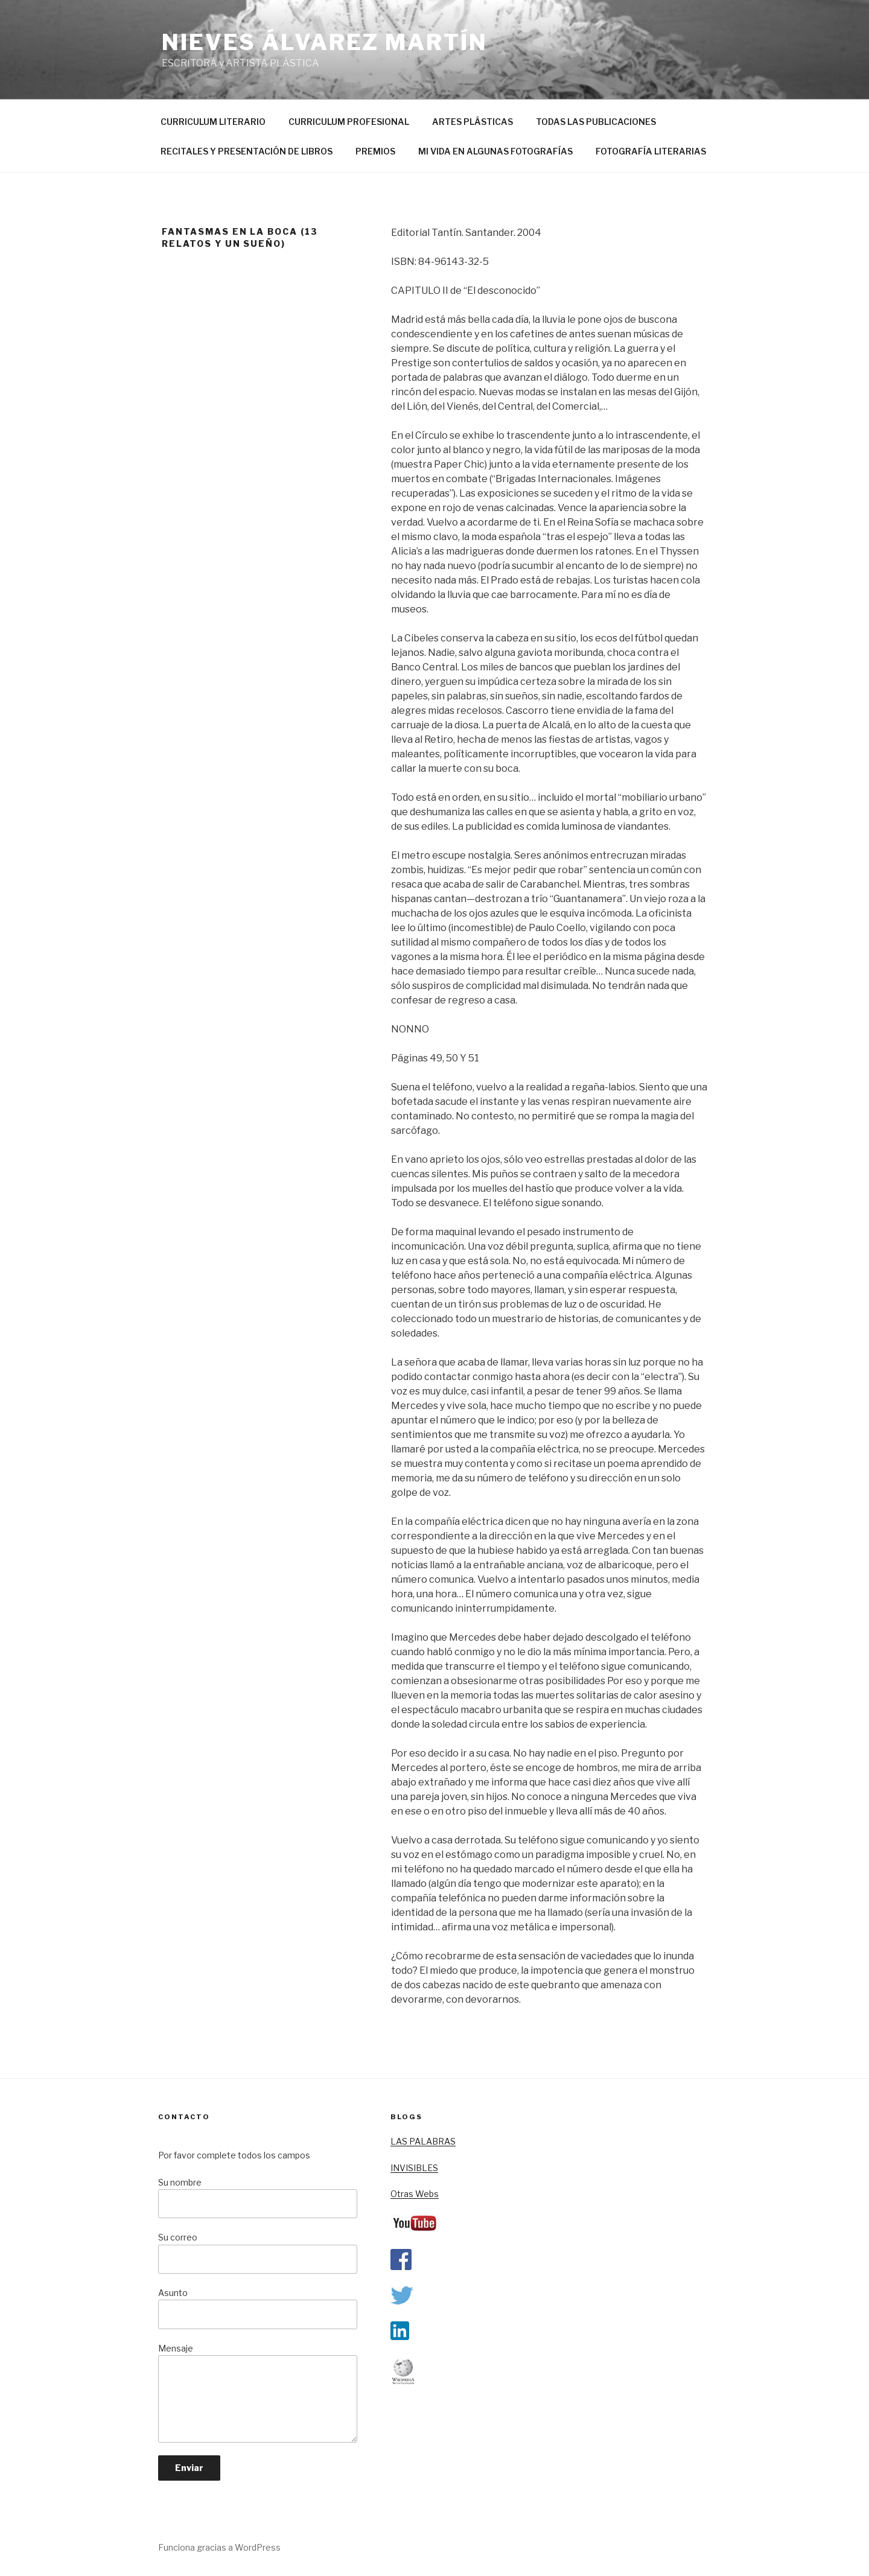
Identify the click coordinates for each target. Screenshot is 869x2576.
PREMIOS (375, 151)
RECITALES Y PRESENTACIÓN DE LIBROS (247, 151)
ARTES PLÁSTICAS (472, 121)
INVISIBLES (414, 2168)
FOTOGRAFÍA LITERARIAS (651, 151)
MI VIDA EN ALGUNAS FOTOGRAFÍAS (495, 151)
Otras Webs (414, 2194)
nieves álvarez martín (324, 42)
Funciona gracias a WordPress (219, 2547)
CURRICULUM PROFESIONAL (348, 121)
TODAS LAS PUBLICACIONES (596, 121)
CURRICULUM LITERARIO (213, 121)
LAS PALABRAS (423, 2141)
